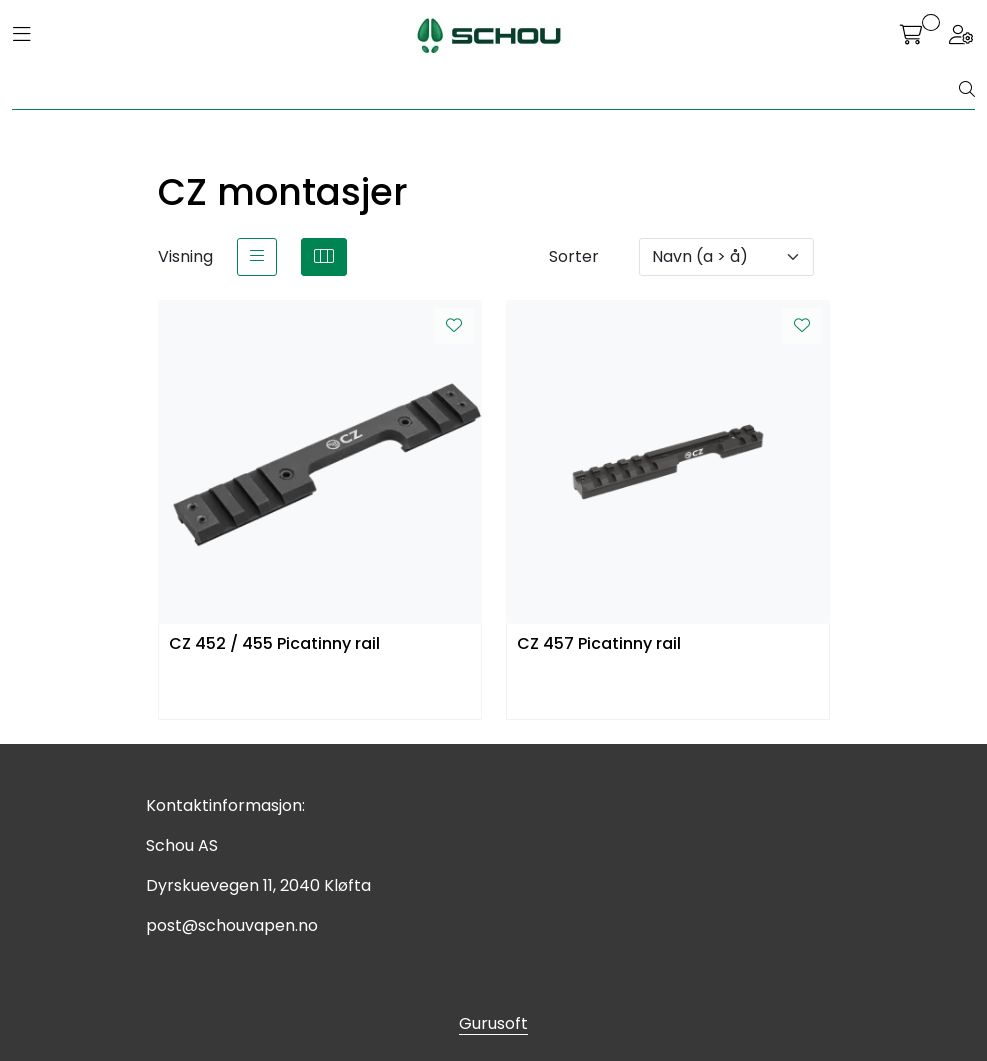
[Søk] (486, 90)
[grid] (324, 257)
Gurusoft (493, 1023)
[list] (257, 257)
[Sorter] (726, 257)
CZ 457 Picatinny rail (599, 644)
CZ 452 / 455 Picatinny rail (274, 644)
